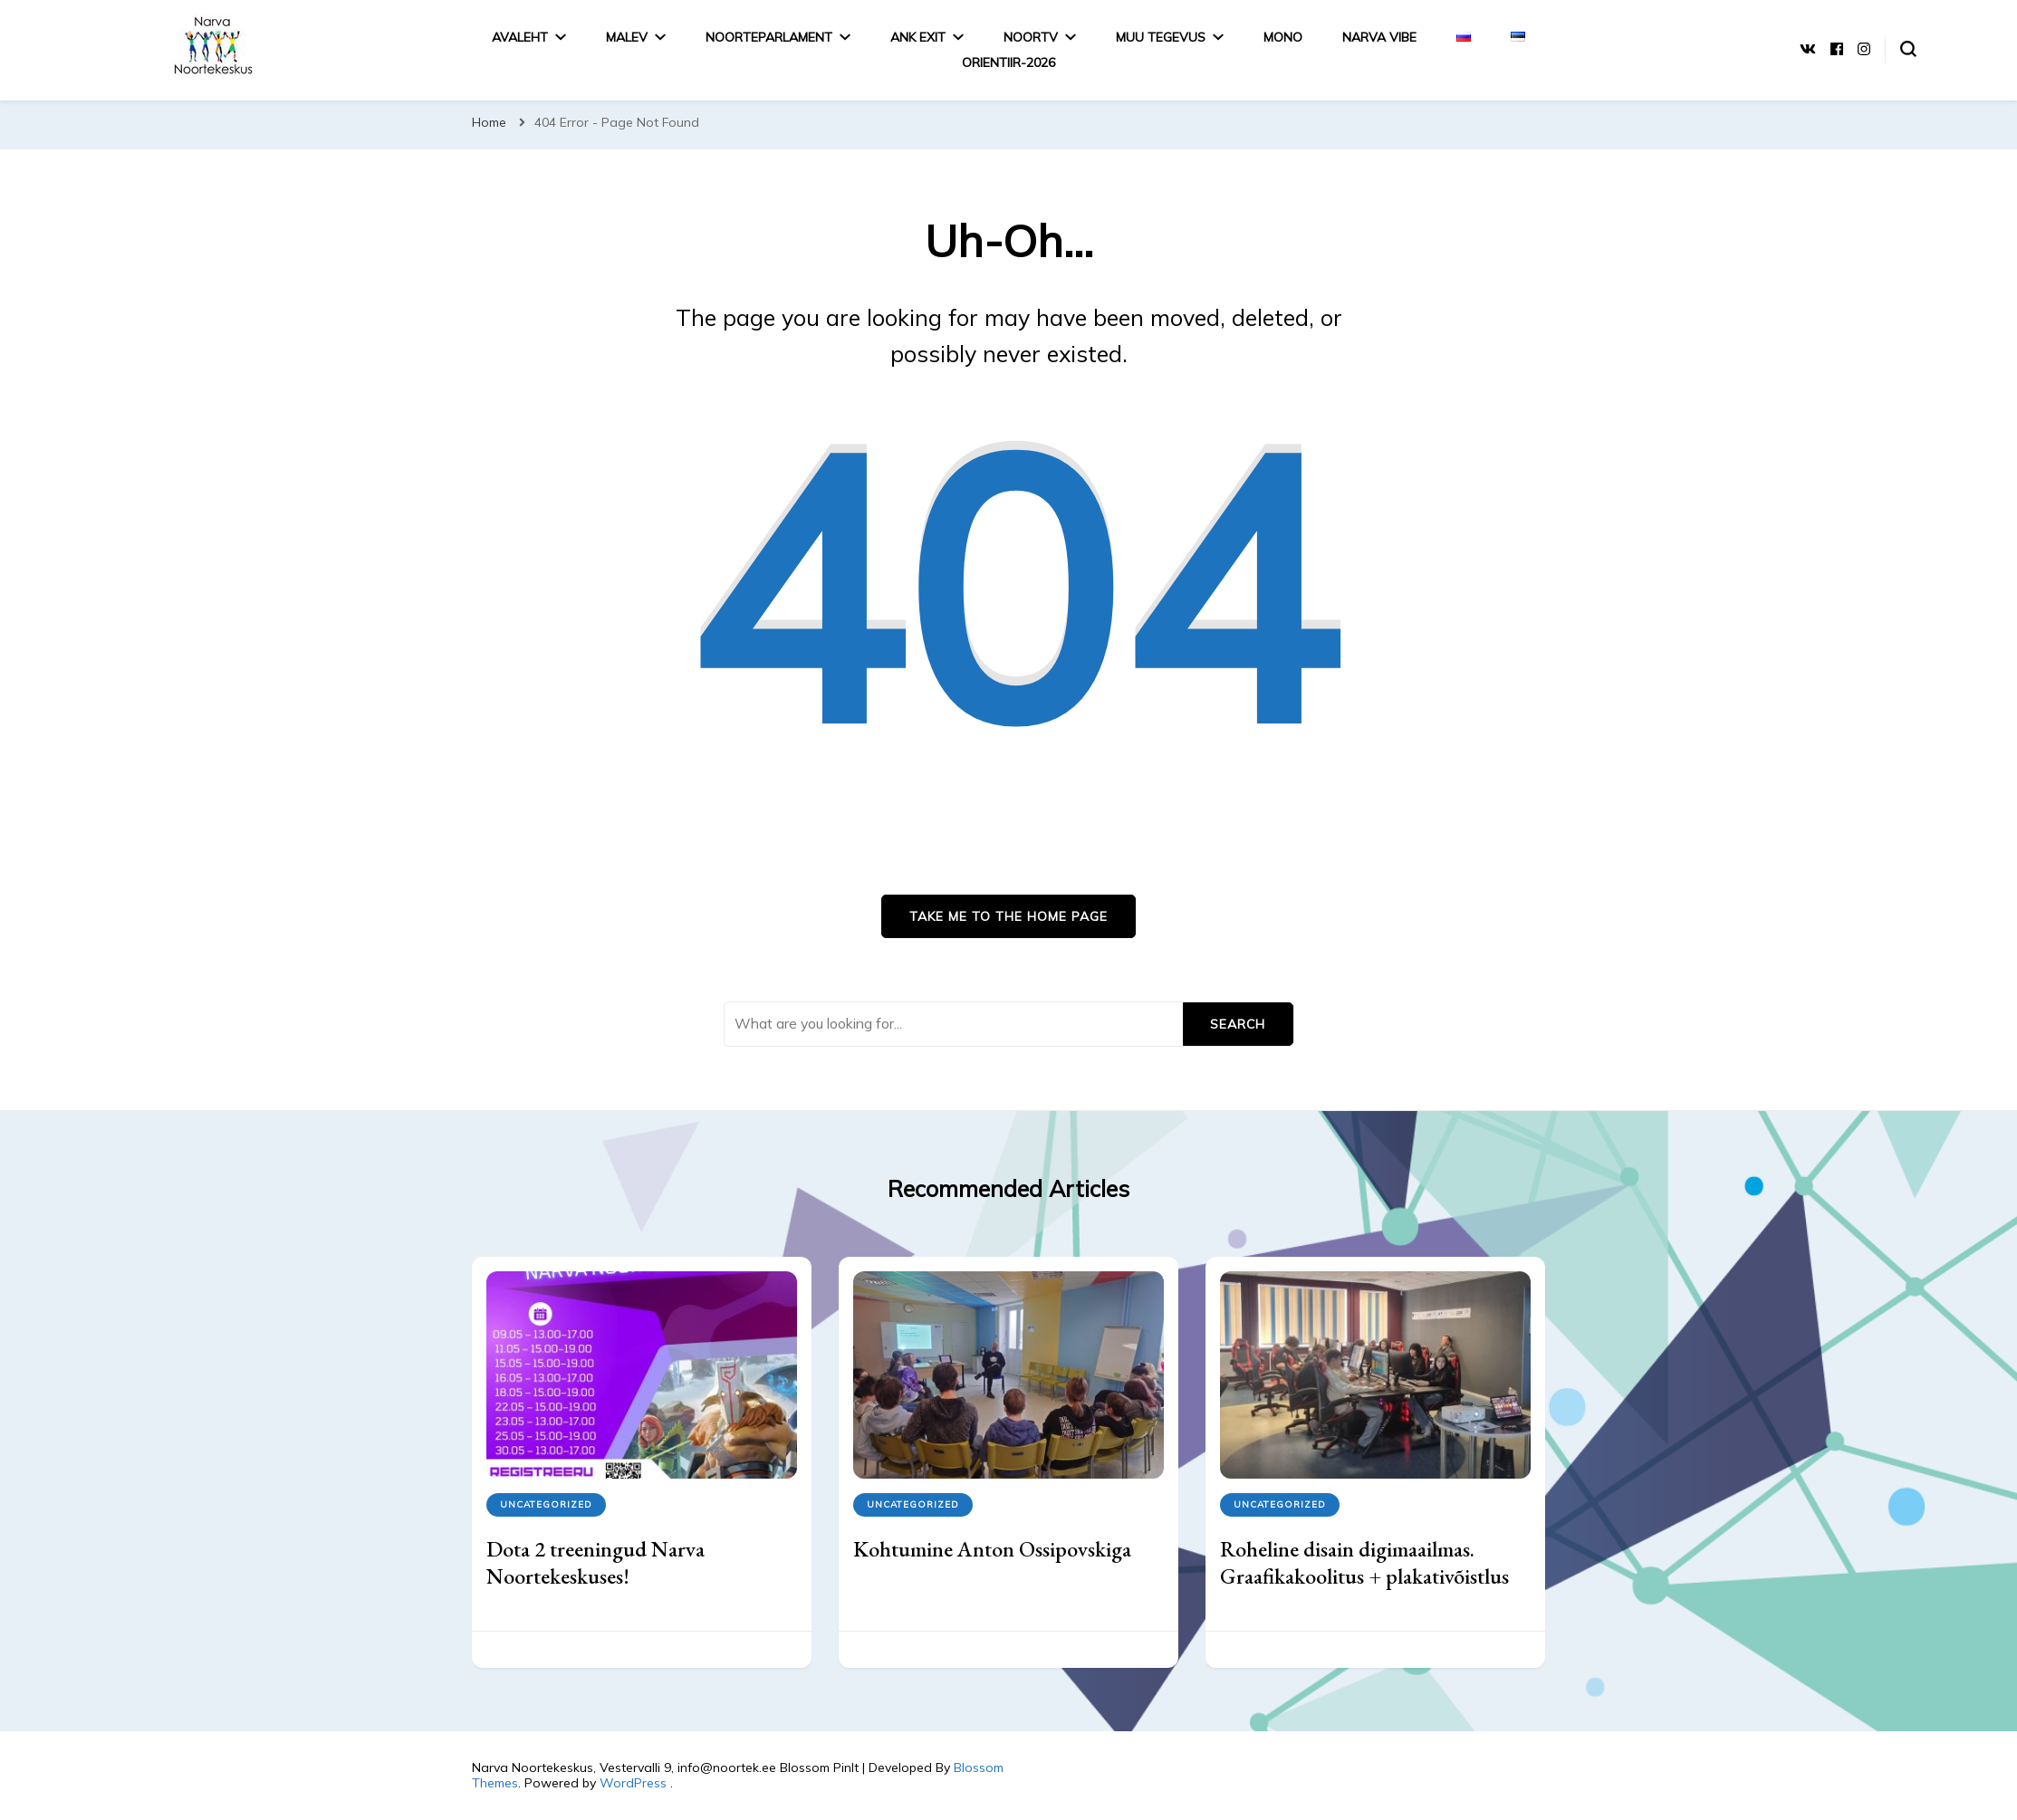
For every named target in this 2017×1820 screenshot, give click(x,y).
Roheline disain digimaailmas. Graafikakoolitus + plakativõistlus (1364, 1562)
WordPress (633, 1783)
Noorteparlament (769, 37)
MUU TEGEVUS (1160, 37)
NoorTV (1031, 37)
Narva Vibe (1379, 37)
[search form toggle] (1908, 49)
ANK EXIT (918, 37)
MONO (1282, 37)
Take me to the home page (1008, 916)
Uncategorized (546, 1504)
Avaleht (520, 37)
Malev (627, 37)
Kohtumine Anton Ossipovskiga (992, 1549)
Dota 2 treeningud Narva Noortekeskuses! (595, 1562)
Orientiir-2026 (1008, 62)
